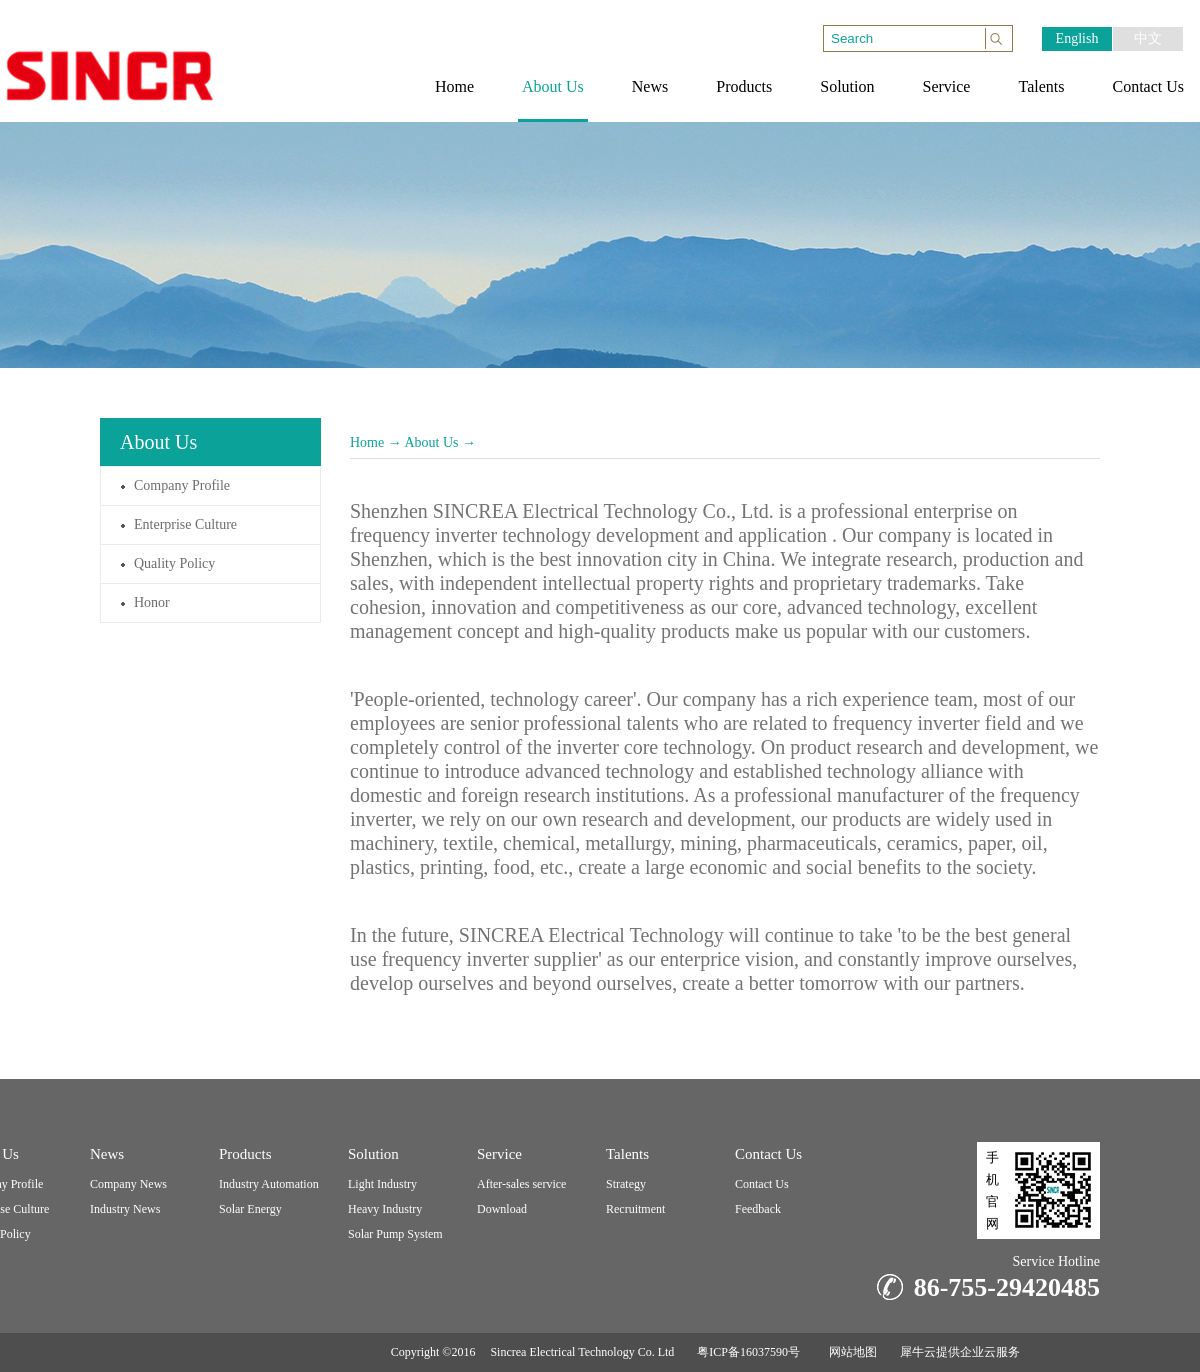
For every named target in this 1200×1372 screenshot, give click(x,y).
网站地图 (850, 1352)
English (1077, 38)
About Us (431, 442)
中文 (1148, 38)
